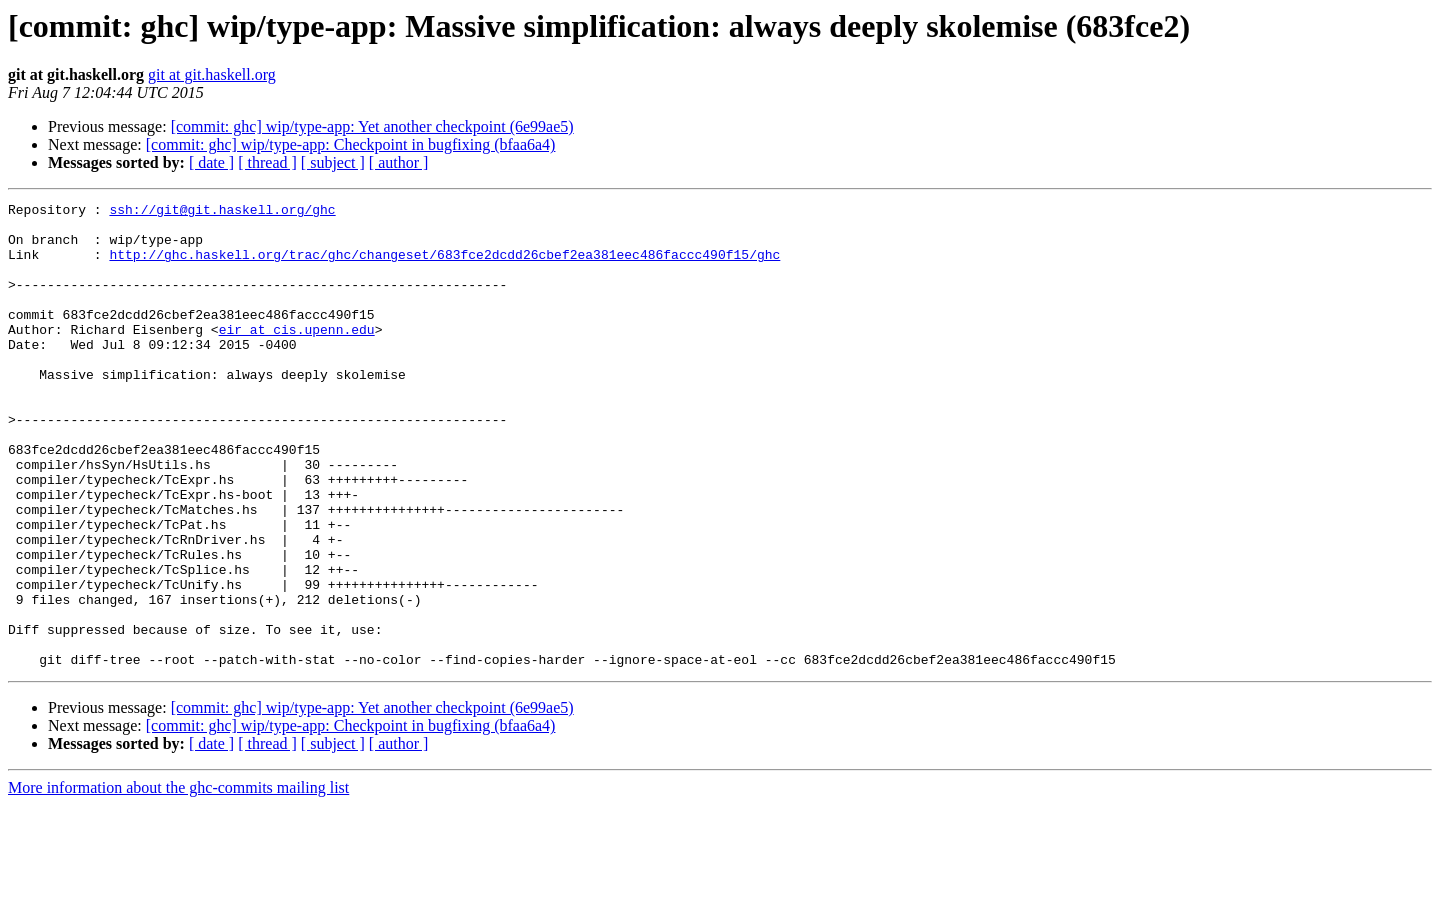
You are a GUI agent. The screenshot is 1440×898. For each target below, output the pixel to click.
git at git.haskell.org (212, 74)
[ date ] (211, 162)
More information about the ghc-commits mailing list (178, 880)
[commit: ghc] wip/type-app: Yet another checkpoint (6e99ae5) (372, 126)
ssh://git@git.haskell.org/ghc (222, 212)
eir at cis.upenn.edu (297, 356)
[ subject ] (333, 162)
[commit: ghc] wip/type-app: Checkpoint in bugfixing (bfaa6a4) (351, 144)
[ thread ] (267, 162)
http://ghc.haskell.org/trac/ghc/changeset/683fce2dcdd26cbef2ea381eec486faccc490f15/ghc (444, 266)
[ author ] (399, 162)
